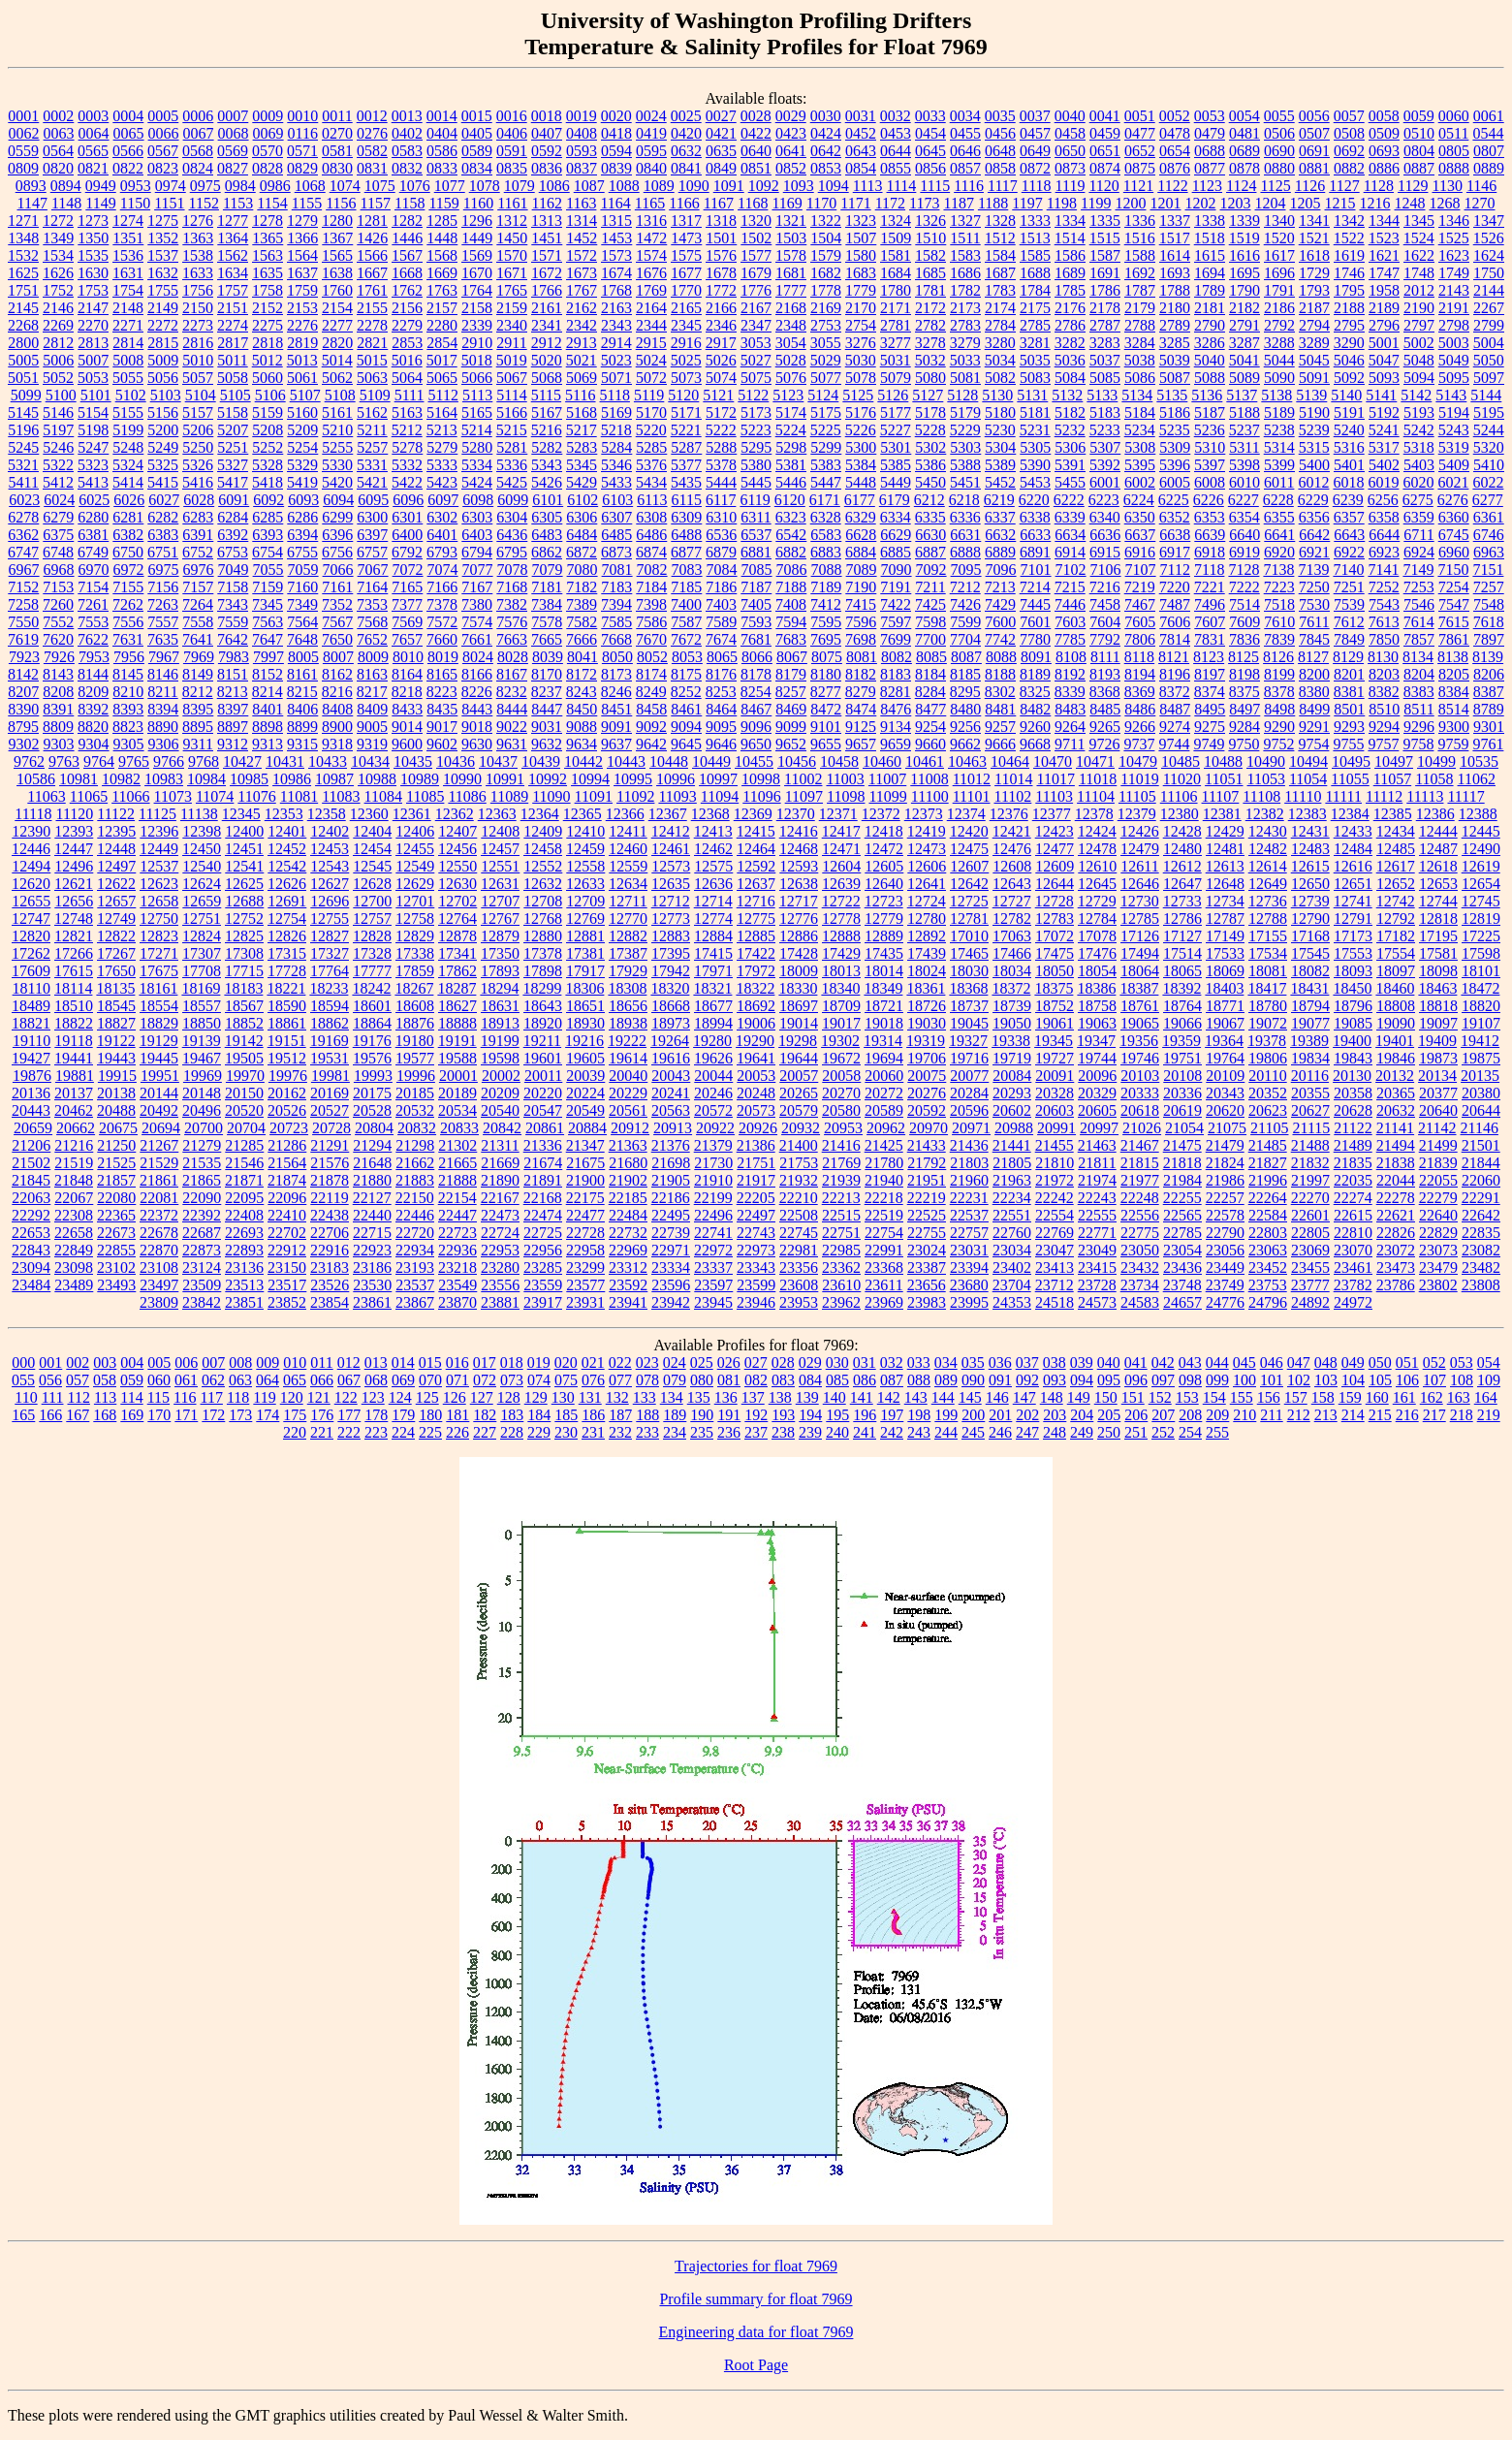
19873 (1438, 1058)
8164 (407, 674)
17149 (1225, 936)
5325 (162, 465)
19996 (415, 1075)
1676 (651, 273)
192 (756, 1415)
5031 (895, 360)
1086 (554, 185)
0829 (302, 168)
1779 (860, 290)
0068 (233, 133)
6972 (128, 569)
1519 (1244, 238)
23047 (1054, 1250)
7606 (1174, 622)
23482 (1481, 1267)
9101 (825, 726)
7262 (127, 604)
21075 (1227, 1128)
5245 (23, 447)
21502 (31, 1163)
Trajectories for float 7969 (756, 2266)
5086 (1139, 377)
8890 (162, 726)
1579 (825, 255)
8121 (1173, 657)
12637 (756, 883)
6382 (127, 534)
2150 (197, 308)
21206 (31, 1145)
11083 (341, 796)
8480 (965, 709)
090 (973, 1380)
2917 (721, 342)
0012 (372, 116)
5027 (756, 360)
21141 (1395, 1128)
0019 (581, 116)
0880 (1279, 168)
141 (861, 1397)
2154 (337, 308)
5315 (1314, 447)
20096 (1097, 1075)
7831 (1209, 639)
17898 (542, 971)
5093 (1384, 377)
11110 (1302, 796)
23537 (414, 1285)
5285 (651, 447)
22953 (500, 1250)
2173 (965, 308)
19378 (1266, 1040)
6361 (1488, 517)
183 (511, 1415)
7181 (546, 587)
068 (376, 1380)
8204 (1418, 674)
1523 (1384, 238)
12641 (926, 883)
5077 (825, 377)
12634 (628, 883)
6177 (859, 499)
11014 (1013, 779)
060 (159, 1380)
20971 (971, 1128)
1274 (127, 220)
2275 (267, 325)
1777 (790, 290)
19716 (969, 1058)
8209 (93, 691)
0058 (1384, 116)
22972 (713, 1250)
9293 (1349, 726)
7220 (1174, 587)
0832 (407, 168)
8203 (1384, 674)
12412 (670, 831)
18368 (968, 988)
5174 (790, 412)
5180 (1000, 412)
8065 (722, 657)
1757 (232, 290)
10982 (121, 779)
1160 (478, 203)
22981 (798, 1250)
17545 (1310, 953)
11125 (157, 814)
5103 (165, 395)
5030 (860, 360)
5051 (23, 377)
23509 (201, 1285)
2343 (616, 325)
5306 (1070, 447)
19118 (73, 1040)
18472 (1480, 988)
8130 (1383, 657)
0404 (441, 133)
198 (918, 1415)
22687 (201, 1232)
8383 (1418, 691)
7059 (303, 569)
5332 (407, 465)
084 (810, 1380)
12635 (670, 883)
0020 (616, 116)
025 (701, 1362)
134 (671, 1397)
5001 (1384, 342)
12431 (1310, 831)
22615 (1353, 1215)
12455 (414, 848)
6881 (756, 552)
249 (1081, 1432)
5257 (372, 447)
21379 (713, 1145)
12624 (201, 883)
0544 (1487, 133)
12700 (372, 901)
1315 (616, 220)
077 (620, 1380)
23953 (798, 1302)
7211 (930, 587)
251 (1136, 1432)
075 (566, 1380)
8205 (1453, 674)
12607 (969, 866)
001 (50, 1362)
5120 (683, 395)
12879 (500, 936)
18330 (797, 988)
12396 (159, 831)
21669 (500, 1163)
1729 (1314, 273)
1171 (855, 203)
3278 (930, 342)
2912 (546, 342)
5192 (1384, 412)
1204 (1270, 203)
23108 (159, 1267)
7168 (511, 587)
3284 (1139, 342)
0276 (372, 133)
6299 (337, 517)
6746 (1488, 534)
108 (1461, 1380)
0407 (546, 133)
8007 (338, 657)
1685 (930, 273)
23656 (926, 1285)
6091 (233, 499)
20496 (201, 1110)
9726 (1103, 744)
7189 (825, 587)
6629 (895, 534)
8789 (1488, 709)
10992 (547, 779)
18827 (116, 1023)
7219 (1139, 587)
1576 (721, 255)
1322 (825, 220)
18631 (500, 1006)
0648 (1000, 151)
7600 (1000, 622)
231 (593, 1432)
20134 (1437, 1075)
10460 (882, 761)
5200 (162, 430)
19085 (1353, 1023)
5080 (930, 377)
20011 (543, 1075)
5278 (407, 447)
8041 (582, 657)
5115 (546, 395)
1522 (1349, 238)
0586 (441, 151)
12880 (542, 936)
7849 (1349, 639)
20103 (1139, 1075)
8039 (547, 657)
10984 (206, 779)
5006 (58, 360)
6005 (1174, 482)
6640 (1244, 534)
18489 (31, 1006)
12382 (1264, 814)
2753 (825, 325)
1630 (93, 273)
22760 (1011, 1232)
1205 (1305, 203)
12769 (585, 918)
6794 (476, 552)
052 (1434, 1362)
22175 (585, 1197)
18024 (926, 971)
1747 (1384, 273)
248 (1054, 1432)
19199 (500, 1040)
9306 (163, 744)
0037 (1035, 116)
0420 (686, 133)
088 (918, 1380)
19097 (1438, 1023)
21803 (969, 1163)
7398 (651, 604)
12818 (1438, 918)
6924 (1418, 552)
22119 (329, 1197)
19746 (1139, 1058)
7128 (1243, 569)
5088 (1209, 377)
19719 (1011, 1058)
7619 (23, 639)
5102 (130, 395)
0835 (511, 168)
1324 (895, 220)
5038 (1139, 360)
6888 (965, 552)
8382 (1384, 691)
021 (593, 1362)
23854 (329, 1302)
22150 (414, 1197)
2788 (1139, 325)
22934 (414, 1250)
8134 (1417, 657)
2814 (127, 342)
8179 (790, 674)
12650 (1310, 883)
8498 (1279, 709)
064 (267, 1380)
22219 (926, 1197)
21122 (1352, 1128)
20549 (585, 1110)
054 (1488, 1362)
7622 (93, 639)
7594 (790, 622)
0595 (651, 151)
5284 (616, 447)
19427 (31, 1058)
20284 (969, 1093)
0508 (1349, 133)
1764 (476, 290)
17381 (585, 953)
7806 (1139, 639)
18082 (1310, 971)
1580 (860, 255)
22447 (457, 1215)
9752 (1278, 744)
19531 (329, 1058)
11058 (1434, 779)
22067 (73, 1197)
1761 (372, 290)
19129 (159, 1040)
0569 (232, 151)
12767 (500, 918)
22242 (1054, 1197)
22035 (1353, 1180)
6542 (790, 534)
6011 (1279, 482)
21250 (116, 1145)
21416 (841, 1145)
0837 (581, 168)
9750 (1243, 744)
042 (1163, 1362)
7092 (931, 569)
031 (864, 1362)
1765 (511, 290)
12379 (1137, 814)
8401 (267, 709)
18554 (159, 1006)
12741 (1353, 901)
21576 (329, 1163)
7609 (1244, 622)
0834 (476, 168)
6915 (1104, 552)
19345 (1053, 1040)
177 (349, 1415)
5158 (232, 412)
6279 (58, 517)
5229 (965, 430)
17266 (73, 953)
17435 (884, 953)
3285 (1174, 342)
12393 (73, 831)
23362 (841, 1267)
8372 (1174, 691)
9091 (616, 726)
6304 (511, 517)
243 (918, 1432)
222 (349, 1432)
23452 (1267, 1267)
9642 (651, 744)
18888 (457, 1023)
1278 (267, 220)
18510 (73, 1006)
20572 (713, 1110)
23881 (500, 1302)
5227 (895, 430)
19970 (245, 1075)
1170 (821, 203)
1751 (23, 290)
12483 (1310, 848)
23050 (1139, 1250)
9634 (581, 744)
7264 (197, 604)
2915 (651, 342)
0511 (1453, 133)
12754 (287, 918)
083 (783, 1380)
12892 (926, 936)
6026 (128, 499)
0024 (651, 116)
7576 (511, 622)
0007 (232, 116)
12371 (838, 814)
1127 (1344, 185)
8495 (1209, 709)
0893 (31, 185)
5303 (965, 447)
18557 (201, 1006)
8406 (302, 709)
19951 (160, 1075)
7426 (965, 604)
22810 (1353, 1232)
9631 (511, 744)
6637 (1139, 534)
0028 (756, 116)
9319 (372, 744)
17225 (1481, 936)
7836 (1244, 639)
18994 (713, 1023)
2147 (93, 308)
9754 (1313, 744)
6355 (1279, 517)
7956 (128, 657)
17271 (159, 953)
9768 (203, 761)
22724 (500, 1232)
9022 (511, 726)
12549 (414, 866)
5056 (162, 377)
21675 (585, 1163)
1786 (1104, 290)
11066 (130, 796)
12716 (756, 901)
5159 (267, 412)
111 (53, 1397)
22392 (201, 1215)
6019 (1383, 482)
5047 (1384, 360)
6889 (1000, 552)
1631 (127, 273)
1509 (895, 238)
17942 (670, 971)
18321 (712, 988)
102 (1298, 1380)
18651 (585, 1006)
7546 (1418, 604)
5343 (546, 465)
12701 (414, 901)
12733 (1182, 901)
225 (430, 1432)
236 (728, 1432)
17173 (1353, 936)
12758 (414, 918)
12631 (500, 883)
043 (1190, 1362)
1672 (546, 273)
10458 (839, 761)
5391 (1070, 465)
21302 (457, 1145)
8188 (1000, 674)
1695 (1244, 273)
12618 (1438, 866)
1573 (616, 255)
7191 (895, 587)
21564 (287, 1163)
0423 (790, 133)
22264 (1267, 1197)
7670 (651, 639)
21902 (628, 1180)
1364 (232, 238)
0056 (1314, 116)
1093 (798, 185)
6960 (1453, 552)
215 (1380, 1415)
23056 (1225, 1250)
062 (213, 1380)
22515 (841, 1215)
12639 (841, 883)
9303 (59, 744)
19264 (669, 1040)
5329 (302, 465)
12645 (1097, 883)
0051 (1139, 116)
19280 (712, 1040)
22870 (159, 1250)
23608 (798, 1285)
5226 (860, 430)
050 (1380, 1362)
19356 (1138, 1040)
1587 (1104, 255)
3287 (1244, 342)
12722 (841, 901)
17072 (1054, 936)
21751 (756, 1163)
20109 (1225, 1075)
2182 (1244, 308)
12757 (372, 918)
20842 (502, 1128)
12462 (713, 848)
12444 (1438, 831)
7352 (337, 604)
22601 (1310, 1215)
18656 (628, 1006)
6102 (582, 499)
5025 (686, 360)
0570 (267, 151)
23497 (159, 1285)
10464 (1010, 761)
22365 (116, 1215)
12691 (287, 901)
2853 (407, 342)
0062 (24, 133)
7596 (860, 622)
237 (756, 1432)
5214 (476, 430)
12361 (412, 814)
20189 (457, 1093)
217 (1434, 1415)
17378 (542, 953)
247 (1027, 1432)
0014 (441, 116)
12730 (1139, 901)
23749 (1225, 1285)
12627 (329, 883)
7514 (1244, 604)
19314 (883, 1040)
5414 (127, 482)
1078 (484, 185)
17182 (1395, 936)
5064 (407, 377)
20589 (884, 1110)
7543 (1384, 604)
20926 (758, 1128)
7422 (895, 604)
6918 (1209, 552)
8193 (1104, 674)
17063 (1011, 936)
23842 (201, 1302)
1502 (756, 238)
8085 (931, 657)
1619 (1349, 255)
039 (1081, 1362)
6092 (268, 499)
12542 (287, 866)
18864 (372, 1023)
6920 (1279, 552)
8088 (1001, 657)
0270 (337, 133)
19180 (414, 1040)
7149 (1417, 569)
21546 (244, 1163)
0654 (1174, 151)
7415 (860, 604)
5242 (1418, 430)
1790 (1244, 290)
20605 (1097, 1110)
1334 (1070, 220)
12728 (1054, 901)
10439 (540, 761)
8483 (1070, 709)
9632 (546, 744)
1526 (1488, 238)
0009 (267, 116)
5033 (965, 360)
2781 (895, 325)
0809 (23, 168)
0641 (790, 151)
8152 (267, 674)
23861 (372, 1302)
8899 (302, 726)
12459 (585, 848)
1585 (1035, 255)
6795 (511, 552)
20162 (287, 1093)
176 (321, 1415)
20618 (1139, 1110)
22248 (1139, 1197)
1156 (341, 203)
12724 (926, 901)
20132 (1394, 1075)
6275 (1417, 499)
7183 (616, 587)
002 (77, 1362)
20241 (670, 1093)
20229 (628, 1093)
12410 (585, 831)
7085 (756, 569)
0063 (59, 133)
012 (349, 1362)
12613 (1225, 866)
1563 (267, 255)
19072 (1267, 1023)
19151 (287, 1040)
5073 (686, 377)
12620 (31, 883)
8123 (1208, 657)
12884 (713, 936)
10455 (754, 761)
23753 (1267, 1285)
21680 (628, 1163)
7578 (546, 622)
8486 (1139, 709)
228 (511, 1432)
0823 (162, 168)
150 (1106, 1397)
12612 (1182, 866)
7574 (476, 622)
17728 (287, 971)
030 (837, 1362)
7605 (1139, 622)
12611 (1139, 866)
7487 (1174, 604)
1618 (1314, 255)
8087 (966, 657)
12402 (329, 831)
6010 (1244, 482)
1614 (1174, 255)
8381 (1349, 691)
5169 (616, 412)
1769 (651, 290)
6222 (1069, 499)
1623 (1453, 255)
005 (159, 1362)
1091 (728, 185)
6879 (721, 552)
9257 (1000, 726)
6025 (94, 499)
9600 (407, 744)
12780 (926, 918)
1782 (965, 290)
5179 (965, 412)
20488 (116, 1110)
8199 (1279, 674)
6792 (407, 552)
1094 (833, 185)
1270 (1480, 203)
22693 (244, 1232)
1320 (756, 220)
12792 (1395, 918)
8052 (652, 657)
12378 (1094, 814)
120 (291, 1397)
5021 (581, 360)
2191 (1453, 308)
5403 (1418, 465)
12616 (1353, 866)
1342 (1349, 220)
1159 (443, 203)
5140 (1346, 395)
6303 (476, 517)
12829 (414, 936)
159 (1350, 1397)
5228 (930, 430)
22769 (1054, 1232)
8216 (337, 691)
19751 (1182, 1058)
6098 (477, 499)
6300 (372, 517)
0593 (581, 151)
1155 (307, 203)
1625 (23, 273)
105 (1380, 1380)
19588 (457, 1058)
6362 (23, 534)
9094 (686, 726)
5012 (267, 360)
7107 (1140, 569)
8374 (1209, 691)
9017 (441, 726)
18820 (1481, 1006)
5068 (546, 377)
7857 (1418, 639)
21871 (244, 1180)
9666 (1000, 744)
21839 (1438, 1163)
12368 (710, 814)
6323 (790, 517)
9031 (546, 726)
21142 (1437, 1128)
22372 (159, 1215)
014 (403, 1362)
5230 (1000, 430)
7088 (826, 569)
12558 (585, 866)
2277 (337, 325)
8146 (162, 674)
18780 (1267, 1006)
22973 (756, 1250)
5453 (1035, 482)
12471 (841, 848)
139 (807, 1397)
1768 (616, 290)
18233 (328, 988)
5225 (825, 430)
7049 (233, 569)
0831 (372, 168)
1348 (23, 238)
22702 (287, 1232)
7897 (1488, 639)
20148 (201, 1093)
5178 (930, 412)
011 (321, 1362)
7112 (1175, 569)
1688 (1035, 273)
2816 (197, 342)
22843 (31, 1250)
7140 (1348, 569)
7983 (233, 657)
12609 (1054, 866)
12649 (1267, 883)
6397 (372, 534)
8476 (895, 709)
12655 (31, 901)
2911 (511, 342)
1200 (1131, 203)
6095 (373, 499)
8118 (1139, 657)
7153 (58, 587)
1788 (1174, 290)
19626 (713, 1058)
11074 (215, 796)
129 (536, 1397)
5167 (546, 412)
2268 (23, 325)
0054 (1244, 116)
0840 (651, 168)
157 (1295, 1397)
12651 (1353, 883)
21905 (670, 1180)
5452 (1000, 482)
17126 (1139, 936)
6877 (686, 552)
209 (1217, 1415)
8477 (930, 709)
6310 (721, 517)
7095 (966, 569)
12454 (372, 848)
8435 (441, 709)
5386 (930, 465)
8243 (581, 691)
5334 (476, 465)
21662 (414, 1163)
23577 (585, 1285)
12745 (1481, 901)
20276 (926, 1093)
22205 (756, 1197)
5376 (651, 465)
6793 (441, 552)
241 (864, 1432)
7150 (1452, 569)
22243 (1097, 1197)
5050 (1488, 360)
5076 (790, 377)
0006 (197, 116)
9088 (581, 726)
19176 (372, 1040)
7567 (337, 622)
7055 (268, 569)
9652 (790, 744)
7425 (930, 604)
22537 (969, 1215)
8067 (791, 657)
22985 (841, 1250)
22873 (201, 1250)
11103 (1054, 796)
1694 (1209, 273)
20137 (73, 1093)
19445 (159, 1058)
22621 (1395, 1215)
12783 (1054, 918)
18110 (31, 988)
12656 (73, 901)
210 (1244, 1415)
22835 (1481, 1232)
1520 (1279, 238)
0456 (1000, 133)
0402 (407, 133)
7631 (127, 639)
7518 (1279, 604)
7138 (1278, 569)
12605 (884, 866)
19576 (372, 1058)
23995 (969, 1302)
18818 (1438, 1006)
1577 (756, 255)
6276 (1452, 499)
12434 (1395, 831)
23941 (628, 1302)
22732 (628, 1232)
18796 (1353, 1006)
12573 (670, 866)
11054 (1308, 779)
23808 (1481, 1285)
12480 (1182, 848)
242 (891, 1432)
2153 (302, 308)
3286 (1209, 342)
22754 (884, 1232)
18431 (1309, 988)
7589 (721, 622)
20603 (1054, 1110)
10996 (675, 779)
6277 (1487, 499)
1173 (924, 203)
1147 (32, 203)
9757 (1383, 744)
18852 (244, 1023)
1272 (58, 220)
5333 (441, 465)
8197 (1209, 674)
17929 (628, 971)
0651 (1104, 151)
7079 (547, 569)
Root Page (756, 2365)
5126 (892, 395)
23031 (969, 1250)
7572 (441, 622)
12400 (244, 831)
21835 (1353, 1163)
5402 (1384, 465)
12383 (1307, 814)
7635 (162, 639)
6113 (652, 499)
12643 (1011, 883)
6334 (895, 517)
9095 (721, 726)
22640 (1438, 1215)
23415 (1097, 1267)
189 (674, 1415)
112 (78, 1397)
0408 (581, 133)
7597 (895, 622)
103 (1326, 1380)
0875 (1139, 168)
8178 (756, 674)
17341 (457, 953)
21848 (73, 1180)
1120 (1103, 185)
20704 (246, 1128)
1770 (686, 290)
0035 (1000, 116)
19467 (201, 1058)
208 (1190, 1415)
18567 (244, 1006)
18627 (457, 1006)
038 (1054, 1362)
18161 (158, 988)
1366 (302, 238)
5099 (26, 395)
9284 (1244, 726)
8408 (337, 709)
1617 (1279, 255)
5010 (197, 360)
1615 (1209, 255)
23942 (670, 1302)
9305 (128, 744)
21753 (798, 1163)
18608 (414, 1006)
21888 (457, 1180)
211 (1271, 1415)
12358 (326, 814)
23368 (884, 1267)
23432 (1139, 1267)
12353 (284, 814)
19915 (117, 1075)
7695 (825, 639)
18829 (159, 1023)
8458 (651, 709)
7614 (1418, 622)
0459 (1104, 133)
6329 (860, 517)
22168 (542, 1197)
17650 (116, 971)
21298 (414, 1145)
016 (457, 1362)
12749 (116, 918)
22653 (31, 1232)
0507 (1314, 133)
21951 (926, 1180)
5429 (581, 482)
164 (1485, 1397)
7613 (1384, 622)
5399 (1279, 465)
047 (1298, 1362)
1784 (1035, 290)
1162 (547, 203)
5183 (1104, 412)
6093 (303, 499)
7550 (23, 622)
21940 (884, 1180)
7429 (1000, 604)
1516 (1139, 238)
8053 (687, 657)
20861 (544, 1128)
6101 (547, 499)
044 (1217, 1362)
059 (131, 1380)
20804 (374, 1128)
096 (1136, 1380)
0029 (790, 116)
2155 (372, 308)
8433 (407, 709)
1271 (23, 220)
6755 (302, 552)
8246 (616, 691)
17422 (756, 953)
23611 (883, 1285)
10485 (1180, 761)
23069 (1310, 1250)
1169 (787, 203)
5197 (58, 430)
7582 (581, 622)
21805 (1011, 1163)
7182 (581, 587)
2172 (930, 308)
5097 (1488, 377)
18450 (1352, 988)
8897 (232, 726)
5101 (95, 395)
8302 (1000, 691)
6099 (512, 499)
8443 (476, 709)
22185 (628, 1197)
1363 (197, 238)
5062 (337, 377)
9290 (1279, 726)
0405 (476, 133)
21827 (1267, 1163)
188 (647, 1415)
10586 (35, 779)
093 (1054, 1380)
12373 (923, 814)
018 (511, 1362)
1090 (693, 185)
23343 (756, 1267)
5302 (930, 447)
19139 (201, 1040)
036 (1000, 1362)
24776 (1225, 1302)
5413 (93, 482)
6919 (1244, 552)
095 (1108, 1380)
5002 (1418, 342)
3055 (825, 342)
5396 (1174, 465)
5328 (267, 465)
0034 (965, 116)
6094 (338, 499)
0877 (1209, 168)
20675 (118, 1128)
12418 (884, 831)
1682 (825, 273)
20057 (798, 1075)
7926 (59, 657)
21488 (1310, 1145)
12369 (753, 814)
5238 (1279, 430)
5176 (860, 412)
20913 (672, 1128)
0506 (1279, 133)
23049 (1097, 1250)
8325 (1035, 691)
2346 (721, 325)
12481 (1225, 848)
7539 (1349, 604)
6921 (1314, 552)
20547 (542, 1110)
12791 (1353, 918)
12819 (1481, 918)
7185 (686, 587)
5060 (267, 377)
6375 (58, 534)
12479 (1139, 848)
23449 (1225, 1267)
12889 (884, 936)
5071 (616, 377)
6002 (1139, 482)
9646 (721, 744)
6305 (546, 517)
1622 (1418, 255)
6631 (965, 534)
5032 (930, 360)
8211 (162, 691)
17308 (244, 953)
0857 (965, 168)
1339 (1244, 220)
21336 (542, 1145)
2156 (407, 308)
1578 (790, 255)
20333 (1139, 1093)
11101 (972, 796)
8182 (860, 674)
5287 (686, 447)
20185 (414, 1093)
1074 (345, 185)
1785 (1070, 290)
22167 (500, 1197)
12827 (329, 936)
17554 (1395, 953)
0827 (232, 168)
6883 (825, 552)
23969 (884, 1302)
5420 (337, 482)
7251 (1349, 587)
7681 (756, 639)
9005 (372, 726)
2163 (616, 308)
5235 (1174, 430)
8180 (825, 674)
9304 (94, 744)
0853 (825, 168)
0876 (1174, 168)
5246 (58, 447)
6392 (232, 534)
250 (1108, 1432)
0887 (1418, 168)
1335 (1104, 220)
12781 (969, 918)
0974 (170, 185)
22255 (1182, 1197)
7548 (1488, 604)
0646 (965, 151)
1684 (895, 273)
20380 (1481, 1093)
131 (590, 1397)
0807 (1488, 151)
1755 (162, 290)
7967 (163, 657)
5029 (825, 360)
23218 (457, 1267)
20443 (31, 1110)
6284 (232, 517)
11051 (1224, 779)
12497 (116, 866)
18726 (926, 1006)
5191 (1349, 412)
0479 (1209, 133)
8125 (1243, 657)
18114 (73, 988)
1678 (721, 273)
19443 (116, 1058)
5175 (825, 412)
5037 (1104, 360)
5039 (1174, 360)
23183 (329, 1267)
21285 (244, 1145)
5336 (511, 465)
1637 (302, 273)
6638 (1174, 534)
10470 (1052, 761)
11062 (1477, 779)
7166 (441, 587)
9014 (407, 726)
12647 (1182, 883)
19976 (287, 1075)
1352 (162, 238)
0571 (302, 151)
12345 (241, 814)
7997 (268, 657)
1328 (1000, 220)
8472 (825, 709)
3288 (1279, 342)
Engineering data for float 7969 (756, 2332)
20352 (1267, 1093)
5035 (1035, 360)
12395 (116, 831)
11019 (1139, 779)
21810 (1054, 1163)
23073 (1438, 1250)
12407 (457, 831)
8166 (476, 674)
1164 (615, 203)
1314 (581, 220)
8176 (721, 674)
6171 (824, 499)
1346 (1453, 220)
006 (186, 1362)
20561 (628, 1110)
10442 (583, 761)
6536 (721, 534)
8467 (756, 709)
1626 (58, 273)
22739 (670, 1232)
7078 (512, 569)
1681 (790, 273)
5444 (721, 482)
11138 (199, 814)
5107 (305, 395)
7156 (162, 587)
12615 (1310, 866)
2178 (1104, 308)
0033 (930, 116)
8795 (23, 726)
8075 (826, 657)
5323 (93, 465)
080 (701, 1380)
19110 (31, 1040)
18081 (1267, 971)
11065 (89, 796)
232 (620, 1432)
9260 (1035, 726)
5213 (441, 430)
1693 (1174, 273)
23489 (73, 1285)
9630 (476, 744)
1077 (449, 185)
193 (783, 1415)
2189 (1384, 308)
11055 (1350, 779)
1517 (1174, 238)
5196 (23, 430)
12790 (1310, 918)
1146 (1481, 185)
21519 (73, 1163)
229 (539, 1432)
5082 (1000, 377)
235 (701, 1432)
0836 (546, 168)
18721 (884, 1006)
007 (213, 1362)
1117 (1003, 185)
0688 (1209, 151)
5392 (1104, 465)
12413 (713, 831)
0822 (127, 168)
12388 (1478, 814)
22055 (1438, 1180)
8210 (127, 691)
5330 (337, 465)
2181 (1209, 308)
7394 (616, 604)
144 (943, 1397)
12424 (1097, 831)
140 (834, 1397)
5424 (476, 482)
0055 (1279, 116)
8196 (1174, 674)
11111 (1343, 796)
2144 (1488, 290)
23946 (756, 1302)
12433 (1353, 831)
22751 (841, 1232)
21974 (1097, 1180)
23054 (1182, 1250)
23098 (73, 1267)
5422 (407, 482)
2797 (1418, 325)
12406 (414, 831)
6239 (1348, 499)
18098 (1438, 971)
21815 (1139, 1163)
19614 (628, 1058)
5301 (895, 447)
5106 (270, 395)
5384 (860, 465)
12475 (969, 848)
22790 (1225, 1232)
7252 (1384, 587)
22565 (1182, 1215)
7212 (965, 587)
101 (1271, 1380)
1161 (512, 203)
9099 (790, 726)
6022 (1487, 482)
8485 (1104, 709)
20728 (331, 1128)
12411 (627, 831)
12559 (628, 866)
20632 (1395, 1110)
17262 (31, 953)
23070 (1353, 1250)
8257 (790, 691)
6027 (163, 499)
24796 (1267, 1302)
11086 (467, 796)
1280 (337, 220)
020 (566, 1362)
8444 (511, 709)
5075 (756, 377)
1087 (589, 185)
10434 (370, 761)
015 (430, 1362)
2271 (127, 325)
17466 (1011, 953)
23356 (798, 1267)
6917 (1174, 552)
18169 (200, 988)
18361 (925, 988)
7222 (1244, 587)
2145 (23, 308)
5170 (651, 412)
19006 (756, 1023)
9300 (1453, 726)
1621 (1384, 255)
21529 (159, 1163)
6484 (581, 534)
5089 (1244, 377)
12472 (884, 848)
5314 (1279, 447)
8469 (790, 709)
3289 (1314, 342)
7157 (197, 587)
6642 (1314, 534)
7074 (442, 569)
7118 (1209, 569)
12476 (1011, 848)
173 (240, 1415)
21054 (1184, 1128)
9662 (965, 744)
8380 (1314, 691)
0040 (1070, 116)
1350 (93, 238)
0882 (1349, 168)
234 (674, 1432)
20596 (969, 1110)
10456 (796, 761)
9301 (1488, 726)
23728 (1097, 1285)
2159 (511, 308)
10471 (1095, 761)
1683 (860, 273)
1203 (1235, 203)
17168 (1310, 936)
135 (698, 1397)
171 (186, 1415)
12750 (159, 918)
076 (593, 1380)
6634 (1070, 534)
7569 (407, 622)
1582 (930, 255)
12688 (244, 901)
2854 (441, 342)
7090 (896, 569)
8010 (408, 657)
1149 (100, 203)
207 (1163, 1415)
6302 (441, 517)
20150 (244, 1093)
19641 (756, 1058)
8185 (965, 674)
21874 (287, 1180)
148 (1051, 1397)
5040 (1209, 360)
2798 (1453, 325)
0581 (337, 151)
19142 (244, 1040)
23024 (926, 1250)
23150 (287, 1267)
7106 (1105, 569)
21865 (201, 1180)
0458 (1070, 133)
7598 (930, 622)
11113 (1424, 796)
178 (376, 1415)
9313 (267, 744)
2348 (790, 325)
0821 (93, 168)
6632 (1000, 534)
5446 (790, 482)
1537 (162, 255)
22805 (1310, 1232)
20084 (1011, 1075)
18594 (329, 1006)
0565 (93, 151)
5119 (649, 395)
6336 (965, 517)
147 (1024, 1397)
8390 (23, 709)
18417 (1266, 988)
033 (918, 1362)
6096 (408, 499)
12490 (1481, 848)
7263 (162, 604)
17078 (1097, 936)
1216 (1375, 203)
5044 (1279, 360)
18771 (1225, 1006)
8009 (373, 657)
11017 (1055, 779)
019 (539, 1362)
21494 (1395, 1145)
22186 (670, 1197)
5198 (93, 430)
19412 (1480, 1040)
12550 (457, 866)
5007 (93, 360)
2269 (58, 325)
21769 (841, 1163)
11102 (1012, 796)
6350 (1139, 517)
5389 (1000, 465)
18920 (542, 1023)
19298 (797, 1040)
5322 (58, 465)
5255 (337, 447)
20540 (500, 1110)
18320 (669, 988)
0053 (1209, 116)
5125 (857, 395)
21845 (31, 1180)
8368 (1104, 691)
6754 (267, 552)
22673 (116, 1232)
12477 (1054, 848)
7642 (232, 639)
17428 (798, 953)
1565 (337, 255)
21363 (628, 1145)
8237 (546, 691)
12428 (1182, 831)
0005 (162, 116)
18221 (286, 988)
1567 (407, 255)
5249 (162, 447)
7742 (1000, 639)
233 (647, 1432)
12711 (627, 901)
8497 (1244, 709)
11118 (33, 814)
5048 (1418, 360)
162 (1431, 1397)
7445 (1035, 604)
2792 (1279, 325)
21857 (116, 1180)
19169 (329, 1040)
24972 (1353, 1302)
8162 (337, 674)
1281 (372, 220)
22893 (244, 1250)
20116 (1310, 1075)
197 (891, 1415)
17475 (1054, 953)
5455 (1070, 482)
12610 (1097, 866)
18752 (1054, 1006)
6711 (1418, 534)
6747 (23, 552)
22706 (329, 1232)
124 (400, 1397)
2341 (546, 325)
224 (403, 1432)
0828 (267, 168)
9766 (168, 761)
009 (267, 1362)
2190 (1418, 308)
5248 (127, 447)
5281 (511, 447)
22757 (969, 1232)
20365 (1395, 1093)
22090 (201, 1197)
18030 (969, 971)
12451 (244, 848)
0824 (197, 168)
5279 (441, 447)
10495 (1351, 761)
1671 (511, 273)
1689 (1070, 273)
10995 (633, 779)
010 (294, 1362)
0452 (860, 133)
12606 (926, 866)
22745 (798, 1232)
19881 (74, 1075)
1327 (965, 220)
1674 (616, 273)
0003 (93, 116)
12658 (159, 901)
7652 (372, 639)
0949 (100, 185)
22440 (372, 1215)
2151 (232, 308)
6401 (441, 534)
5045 (1314, 360)
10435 (413, 761)
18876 (414, 1023)
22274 (1353, 1197)
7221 (1209, 587)
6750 (127, 552)
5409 (1453, 465)
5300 (860, 447)
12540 (201, 866)
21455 (1054, 1145)
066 (321, 1380)
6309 (686, 517)
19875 (1481, 1058)
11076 (256, 796)
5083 (1035, 377)
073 (511, 1380)
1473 (686, 238)
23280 (500, 1267)
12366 (625, 814)
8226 (476, 691)
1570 (511, 255)
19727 (1054, 1058)
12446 (31, 848)
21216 (73, 1145)
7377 (407, 604)
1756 (197, 290)
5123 (787, 395)
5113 (477, 395)
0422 (756, 133)
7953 (94, 657)
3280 (1000, 342)
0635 (721, 151)
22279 (1438, 1197)
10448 (668, 761)
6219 (999, 499)
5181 (1035, 412)
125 (427, 1397)
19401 (1394, 1040)
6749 (93, 552)
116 (184, 1397)
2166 (721, 308)
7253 (1418, 587)
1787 (1139, 290)
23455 (1310, 1267)
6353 (1209, 517)
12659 (201, 901)
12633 (585, 883)
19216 (584, 1040)
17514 (1182, 953)
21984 (1182, 1180)
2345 (686, 325)
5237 (1244, 430)
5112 (442, 395)
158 (1323, 1397)
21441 (1011, 1145)
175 (294, 1415)
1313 (546, 220)
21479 (1225, 1145)
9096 (756, 726)
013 (376, 1362)
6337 (1000, 517)
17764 (329, 971)
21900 (585, 1180)
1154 (272, 203)
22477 (585, 1215)
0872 (1035, 168)
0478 (1174, 133)
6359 (1418, 517)
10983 (163, 779)
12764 (457, 918)
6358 (1384, 517)
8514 (1453, 709)
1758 (267, 290)
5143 (1450, 395)
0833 (441, 168)
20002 (501, 1075)
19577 (414, 1058)
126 (454, 1397)
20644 (1481, 1110)
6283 (197, 517)
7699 (895, 639)
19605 (585, 1058)
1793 (1314, 290)
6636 (1104, 534)
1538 (197, 255)
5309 (1174, 447)
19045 (969, 1023)
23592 (628, 1285)
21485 (1267, 1145)
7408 (790, 604)
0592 (546, 151)
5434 (651, 482)
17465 (969, 953)
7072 (408, 569)
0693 (1384, 151)
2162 (581, 308)
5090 (1279, 377)
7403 (721, 604)
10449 (711, 761)
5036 (1070, 360)
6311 (755, 517)
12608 (1011, 866)
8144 (93, 674)
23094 (31, 1267)
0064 (94, 133)
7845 (1314, 639)
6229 (1313, 499)
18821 (31, 1023)
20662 (75, 1128)
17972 (756, 971)
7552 (58, 622)
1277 (232, 220)
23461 (1353, 1267)
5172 (721, 412)
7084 (722, 569)
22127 (372, 1197)
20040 (628, 1075)
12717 (798, 901)
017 (484, 1362)
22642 (1481, 1215)
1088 (624, 185)
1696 (1279, 273)
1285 (441, 220)
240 (837, 1432)
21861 (159, 1180)
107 (1434, 1380)
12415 (756, 831)
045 (1244, 1362)
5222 (721, 430)
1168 (753, 203)
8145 (127, 674)
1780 (895, 290)
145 (970, 1397)
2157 (441, 308)
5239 (1314, 430)
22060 (1481, 1180)
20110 (1267, 1075)
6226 (1208, 499)
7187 (756, 587)
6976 (198, 569)
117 (212, 1397)
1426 (372, 238)
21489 (1353, 1145)
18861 (287, 1023)
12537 (159, 866)
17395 (670, 953)
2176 (1070, 308)
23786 (1395, 1285)
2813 (93, 342)
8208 (58, 691)
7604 (1104, 622)
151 (1133, 1397)
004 (131, 1362)
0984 (240, 185)
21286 (287, 1145)
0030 (825, 116)
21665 (457, 1163)
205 (1108, 1415)
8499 (1314, 709)
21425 (884, 1145)
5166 (511, 412)
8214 (267, 691)
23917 (542, 1302)
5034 (1000, 360)
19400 (1352, 1040)
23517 (287, 1285)
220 (294, 1432)
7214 (1035, 587)
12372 (881, 814)
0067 (198, 133)
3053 (756, 342)
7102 (1071, 569)
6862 (546, 552)
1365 (267, 238)
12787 (1225, 918)
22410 (287, 1215)
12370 (795, 814)
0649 (1035, 151)
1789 (1209, 290)
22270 (1310, 1197)
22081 (159, 1197)
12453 (329, 848)
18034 (1011, 971)
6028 (198, 499)
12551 (500, 866)
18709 (841, 1006)
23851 (244, 1302)
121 (319, 1397)
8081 (861, 657)
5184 (1139, 412)
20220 (542, 1093)
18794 (1310, 1006)
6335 (930, 517)
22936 (457, 1250)
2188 (1349, 308)
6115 (687, 499)
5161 (337, 412)
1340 (1279, 220)
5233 (1104, 430)
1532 (23, 255)
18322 (755, 988)
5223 (756, 430)
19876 (32, 1075)
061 (186, 1380)
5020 (546, 360)
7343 (232, 604)
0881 (1314, 168)
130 (563, 1397)
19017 (841, 1023)
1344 (1384, 220)
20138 (116, 1093)
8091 (1036, 657)
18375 (1053, 988)
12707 (500, 901)
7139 (1313, 569)
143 (916, 1397)
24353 (1011, 1302)
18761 (1139, 1006)
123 (373, 1397)
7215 (1070, 587)
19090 (1395, 1023)
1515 (1104, 238)
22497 (756, 1215)
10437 (498, 761)
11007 (887, 779)
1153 (238, 203)
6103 (617, 499)
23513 (244, 1285)
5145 (23, 412)
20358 (1353, 1093)
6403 (476, 534)
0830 (337, 168)
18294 (499, 988)
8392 (93, 709)
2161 (546, 308)
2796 (1384, 325)
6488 (686, 534)
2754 (860, 325)
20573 (756, 1110)
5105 (235, 395)
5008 (127, 360)
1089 (659, 185)
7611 (1314, 622)
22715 (372, 1232)
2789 (1174, 325)
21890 (500, 1180)
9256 (965, 726)
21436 (969, 1145)
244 (946, 1432)
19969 (202, 1075)
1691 (1104, 273)
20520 (244, 1110)
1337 (1174, 220)
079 (674, 1380)
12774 (713, 918)
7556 (127, 622)
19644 (798, 1058)
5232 (1070, 430)
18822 (73, 1023)
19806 (1267, 1058)
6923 (1384, 552)
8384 (1453, 691)
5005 (23, 360)
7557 (162, 622)
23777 (1310, 1285)
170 (159, 1415)
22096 (287, 1197)
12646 (1139, 883)
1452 (581, 238)
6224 (1138, 499)
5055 (127, 377)
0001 (23, 116)
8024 (477, 657)
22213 (841, 1197)
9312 (232, 744)
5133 (1102, 395)
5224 (790, 430)
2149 (162, 308)
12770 (628, 918)
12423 (1054, 831)
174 (267, 1415)
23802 (1438, 1285)
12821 (73, 936)
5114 (511, 395)
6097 (442, 499)
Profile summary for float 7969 (755, 2299)
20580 (841, 1110)
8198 (1244, 674)
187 (620, 1415)
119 (264, 1397)
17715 (244, 971)
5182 (1070, 412)
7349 (302, 604)
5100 (61, 395)
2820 (337, 342)
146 (997, 1397)
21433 (926, 1145)
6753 (232, 552)
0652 (1139, 151)
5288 (721, 447)
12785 (1139, 918)
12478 (1097, 848)
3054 (790, 342)
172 (213, 1415)
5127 (927, 395)
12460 (628, 848)
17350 (500, 953)
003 (104, 1362)
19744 (1097, 1058)
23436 (1182, 1267)
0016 (511, 116)
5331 (372, 465)
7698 (860, 639)
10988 (377, 779)
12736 (1267, 901)
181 (457, 1415)
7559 (232, 622)
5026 (721, 360)
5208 (267, 430)
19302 (840, 1040)
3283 (1104, 342)
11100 (930, 796)
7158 (232, 587)
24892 (1310, 1302)
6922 (1349, 552)
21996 (1267, 1180)
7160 (302, 587)
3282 (1070, 342)
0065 (128, 133)
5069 (581, 377)
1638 (337, 273)
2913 (581, 342)
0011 (337, 116)
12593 (798, 866)
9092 (651, 726)
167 (77, 1415)
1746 (1349, 273)
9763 (63, 761)
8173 (616, 674)
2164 (651, 308)
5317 (1384, 447)
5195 (1488, 412)
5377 (686, 465)
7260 (58, 604)
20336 (1182, 1093)
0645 (930, 151)
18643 (542, 1006)
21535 (201, 1163)
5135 (1171, 395)
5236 (1209, 430)
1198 (1062, 203)
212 (1298, 1415)
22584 (1267, 1215)
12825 (244, 936)
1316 (651, 220)
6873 (616, 552)
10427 (242, 761)
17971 (713, 971)
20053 (756, 1075)
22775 (1139, 1232)
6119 (755, 499)
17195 (1438, 936)
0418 (616, 133)
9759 (1452, 744)
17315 (287, 953)
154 (1214, 1397)
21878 (329, 1180)
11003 (845, 779)
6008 (1209, 482)
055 (23, 1380)
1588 (1139, 255)
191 (728, 1415)
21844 (1481, 1163)
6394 (302, 534)
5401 (1349, 465)
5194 (1453, 412)
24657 (1182, 1302)
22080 (116, 1197)
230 (566, 1432)
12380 (1179, 814)
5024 (651, 360)
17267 (116, 953)
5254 (302, 447)
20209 (500, 1093)
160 (1377, 1397)
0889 (1488, 168)
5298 (790, 447)
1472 (651, 238)
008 (240, 1362)
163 (1458, 1397)
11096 (761, 796)
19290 (755, 1040)
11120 (74, 814)
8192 (1070, 674)
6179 (894, 499)
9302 (24, 744)
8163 (372, 674)
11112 (1384, 796)
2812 (58, 342)
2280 (441, 325)
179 (403, 1415)
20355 (1310, 1093)
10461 (924, 761)
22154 (457, 1197)
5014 (337, 360)
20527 (329, 1110)
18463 (1437, 988)
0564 (58, 151)
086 (864, 1380)
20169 (329, 1093)
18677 (713, 1006)
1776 (756, 290)
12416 (798, 831)
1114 (902, 185)
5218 (616, 430)
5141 (1381, 395)
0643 (860, 151)
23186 (372, 1267)
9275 (1209, 726)
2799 (1488, 325)
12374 (966, 814)
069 (403, 1380)
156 (1268, 1397)
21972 (1054, 1180)
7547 (1453, 604)
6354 (1244, 517)
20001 (458, 1075)
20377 (1438, 1093)
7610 (1279, 622)
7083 (687, 569)
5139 (1311, 395)
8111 (1105, 657)
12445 (1481, 831)
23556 (500, 1285)
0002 (58, 116)
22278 (1395, 1197)
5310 (1209, 447)
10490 (1265, 761)
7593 (756, 622)
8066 (756, 657)
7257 (1488, 587)
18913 (500, 1023)
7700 (930, 639)
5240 (1349, 430)
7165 (407, 587)
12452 (287, 848)
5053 (93, 377)
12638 (798, 883)
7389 (581, 604)
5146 (58, 412)
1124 (1241, 185)
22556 (1139, 1215)
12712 (670, 901)
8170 (546, 674)
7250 (1314, 587)
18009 (798, 971)
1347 (1488, 220)
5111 (409, 395)
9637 (616, 744)
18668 (670, 1006)
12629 (414, 883)
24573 (1097, 1302)
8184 (930, 674)
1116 (969, 185)
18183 (243, 988)
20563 (670, 1110)
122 (346, 1397)
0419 (651, 133)
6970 (94, 569)
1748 (1418, 273)
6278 (23, 517)
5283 (581, 447)
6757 (372, 552)
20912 (630, 1128)
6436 (511, 534)
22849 (73, 1250)
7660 (441, 639)
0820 (58, 168)
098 (1190, 1380)
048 (1326, 1362)
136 (726, 1397)
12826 (287, 936)
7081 (617, 569)
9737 (1138, 744)
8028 (512, 657)
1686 (965, 273)
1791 (1279, 290)
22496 (713, 1215)
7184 (651, 587)
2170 (860, 308)
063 (240, 1380)
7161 (337, 587)
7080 (582, 569)
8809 (58, 726)
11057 (1392, 779)
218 (1461, 1415)
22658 (73, 1232)
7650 (337, 639)
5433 (616, 482)
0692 (1349, 151)
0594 (616, 151)
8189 (1035, 674)
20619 (1182, 1110)
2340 (511, 325)
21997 (1310, 1180)
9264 (1070, 726)
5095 (1453, 377)
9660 (930, 744)
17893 (500, 971)
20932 (800, 1128)
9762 (29, 761)
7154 (93, 587)
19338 (1011, 1040)
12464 (756, 848)
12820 (31, 936)
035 (973, 1362)
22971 (670, 1250)
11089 (509, 796)
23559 (542, 1285)
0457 (1035, 133)
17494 (1139, 953)
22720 (414, 1232)
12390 (31, 831)
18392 (1181, 988)
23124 (201, 1267)
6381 (93, 534)
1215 (1340, 203)
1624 (1488, 255)
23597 (713, 1285)
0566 (127, 151)
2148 (127, 308)
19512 (287, 1058)
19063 (1097, 1023)
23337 (713, 1267)
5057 (197, 377)
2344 (651, 325)
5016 (407, 360)
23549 (457, 1285)
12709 (585, 901)
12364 (539, 814)
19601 (542, 1058)
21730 (713, 1163)
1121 (1138, 185)
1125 (1275, 185)
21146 (1479, 1128)
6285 (267, 517)
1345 (1418, 220)
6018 (1348, 482)
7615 (1453, 622)
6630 (930, 534)
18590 (287, 1006)
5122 (753, 395)
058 (104, 1380)
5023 (616, 360)
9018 (476, 726)
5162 (372, 412)
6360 (1453, 517)
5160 (302, 412)
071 (457, 1380)
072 (484, 1380)
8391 (58, 709)
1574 (651, 255)
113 (105, 1397)
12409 (542, 831)
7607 (1209, 622)
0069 (268, 133)
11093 (677, 796)
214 (1353, 1415)
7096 (1001, 569)
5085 (1104, 377)
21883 (414, 1180)
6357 (1349, 517)
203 (1054, 1415)
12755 (329, 918)
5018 (476, 360)
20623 (1267, 1110)
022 (620, 1362)
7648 (302, 639)
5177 (895, 412)
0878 (1244, 168)
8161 (302, 674)
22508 (798, 1215)
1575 (686, 255)
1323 (860, 220)
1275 (162, 220)
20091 (1054, 1075)
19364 (1224, 1040)
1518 (1209, 238)
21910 (713, 1180)
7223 (1279, 587)
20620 (1225, 1110)
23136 (244, 1267)
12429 (1225, 831)
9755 (1348, 744)
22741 (713, 1232)
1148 (66, 203)
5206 (197, 430)
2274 (232, 325)
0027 (721, 116)
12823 (159, 936)
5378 (721, 465)
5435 (686, 482)
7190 (860, 587)
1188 (993, 203)
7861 (1453, 639)
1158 (409, 203)
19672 (841, 1058)
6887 (930, 552)
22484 (628, 1215)
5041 (1244, 360)
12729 (1097, 901)
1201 (1165, 203)
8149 (197, 674)
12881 (585, 936)
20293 (1011, 1093)
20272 (884, 1093)
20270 (841, 1093)
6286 (302, 517)
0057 (1349, 116)
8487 (1174, 709)
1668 (407, 273)
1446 (407, 238)
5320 (1488, 447)
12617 (1395, 866)
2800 (23, 342)
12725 (969, 901)
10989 (419, 779)
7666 (581, 639)
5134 (1136, 395)
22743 (756, 1232)
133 (644, 1397)
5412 (58, 482)
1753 (93, 290)
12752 (244, 918)
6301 (407, 517)
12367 (667, 814)
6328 (825, 517)
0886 (1384, 168)
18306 (584, 988)
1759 (302, 290)
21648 (372, 1163)
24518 (1054, 1302)
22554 (1054, 1215)
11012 (972, 779)
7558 (197, 622)
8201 (1349, 674)
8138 (1452, 657)
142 (888, 1397)
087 (891, 1380)
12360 (369, 814)
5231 (1035, 430)
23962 (841, 1302)
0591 (511, 151)
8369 (1139, 691)
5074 (721, 377)
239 (810, 1432)
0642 (825, 151)
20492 (159, 1110)
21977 (1139, 1180)
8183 (895, 674)
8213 (232, 691)
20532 (414, 1110)
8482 (1035, 709)
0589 (476, 151)
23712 (1054, 1285)
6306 (581, 517)
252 (1163, 1432)
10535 (1479, 761)
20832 (416, 1128)
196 (864, 1415)
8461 (686, 709)
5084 (1070, 377)
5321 (23, 465)
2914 (616, 342)
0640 (756, 151)
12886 (798, 936)
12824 (201, 936)
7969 (198, 657)
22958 (585, 1250)
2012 (1418, 290)
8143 (58, 674)
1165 (650, 203)
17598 (1481, 953)
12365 (582, 814)
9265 (1104, 726)
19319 (925, 1040)
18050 (1054, 971)
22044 (1395, 1180)
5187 (1209, 412)
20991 (1056, 1128)
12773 (670, 918)
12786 (1182, 918)
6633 (1035, 534)
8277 (825, 691)
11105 (1137, 796)
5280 (476, 447)
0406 (511, 133)
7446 (1070, 604)
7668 (616, 639)
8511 (1418, 709)
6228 (1278, 499)
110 (26, 1397)
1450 (511, 238)
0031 (860, 116)
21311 (500, 1145)
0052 (1174, 116)
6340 (1104, 517)
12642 (969, 883)
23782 (1353, 1285)
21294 (372, 1145)
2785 (1035, 325)
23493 (116, 1285)
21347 (585, 1145)
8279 (860, 691)
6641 (1279, 534)
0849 (721, 168)
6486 (651, 534)
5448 (860, 482)
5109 (375, 395)
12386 (1435, 814)
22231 (969, 1197)
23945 (713, 1302)
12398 (201, 831)
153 (1187, 1397)
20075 (926, 1075)
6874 (651, 552)
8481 (1000, 709)
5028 (790, 360)
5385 (895, 465)
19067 (1225, 1023)
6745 (1453, 534)
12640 (884, 883)
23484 (31, 1285)
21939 (841, 1180)
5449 (895, 482)
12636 (713, 883)
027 (756, 1362)
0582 (372, 151)
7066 (338, 569)
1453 (616, 238)
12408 (500, 831)
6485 (616, 534)
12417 (841, 831)
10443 (626, 761)
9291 (1314, 726)
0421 (721, 133)
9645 (686, 744)
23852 (287, 1302)
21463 (1097, 1145)
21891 (542, 1180)
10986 (291, 779)
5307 (1104, 447)
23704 (1011, 1285)
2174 (1000, 308)
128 (508, 1397)
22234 (1011, 1197)
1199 (1096, 203)
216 (1407, 1415)
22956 (542, 1250)
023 (647, 1362)
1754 (127, 290)
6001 (1104, 482)
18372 (1011, 988)
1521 (1314, 238)
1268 (1445, 203)
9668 (1035, 744)
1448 (441, 238)
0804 (1418, 151)
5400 (1314, 465)
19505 (244, 1058)
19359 (1181, 1040)
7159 (267, 587)
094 (1081, 1380)
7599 (965, 622)
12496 (73, 866)
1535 (93, 255)
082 (756, 1380)
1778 (825, 290)
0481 (1244, 133)
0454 (930, 133)
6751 (162, 552)
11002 (803, 779)
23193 (414, 1267)
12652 (1395, 883)
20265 (798, 1093)
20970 (928, 1128)
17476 (1097, 953)
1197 (1027, 203)
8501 (1349, 709)
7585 (616, 622)
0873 (1070, 168)
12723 (884, 901)
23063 (1267, 1250)
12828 (372, 936)
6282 (162, 517)
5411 (24, 482)
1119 (1070, 185)
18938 (628, 1023)
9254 (930, 726)
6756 (337, 552)
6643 (1349, 534)
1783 (1000, 290)
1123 (1207, 185)
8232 (511, 691)
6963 (1488, 552)
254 (1190, 1432)
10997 (718, 779)
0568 (197, 151)
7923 (24, 657)
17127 (1182, 936)
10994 (590, 779)
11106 (1179, 796)
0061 (1488, 116)
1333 (1035, 220)
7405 (756, 604)
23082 (1481, 1250)
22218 (884, 1197)
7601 (1035, 622)
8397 (232, 709)
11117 (1465, 796)
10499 (1436, 761)
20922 (715, 1128)
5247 (93, 447)
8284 (930, 691)
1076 (414, 185)
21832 (1310, 1163)
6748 (58, 552)
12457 (500, 848)
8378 (1279, 691)
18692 (756, 1006)
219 (1488, 1415)
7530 (1314, 604)
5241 (1384, 430)
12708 (542, 901)
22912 (287, 1250)
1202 (1200, 203)
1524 (1418, 238)
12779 (884, 918)
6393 (267, 534)
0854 (860, 168)
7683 (790, 639)
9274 (1174, 726)
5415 (162, 482)
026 (728, 1362)
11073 (173, 796)
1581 (895, 255)
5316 (1349, 447)
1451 (546, 238)
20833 (459, 1128)
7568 (372, 622)
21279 (201, 1145)
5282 (546, 447)
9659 (895, 744)
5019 (511, 360)
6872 (581, 552)
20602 (1011, 1110)
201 (1000, 1415)
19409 (1437, 1040)
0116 (303, 133)
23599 (756, 1285)
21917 (756, 1180)
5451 (965, 482)
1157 (376, 203)
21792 (926, 1163)
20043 (670, 1075)
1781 (930, 290)
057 (77, 1380)
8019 (442, 657)
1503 (790, 238)
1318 (721, 220)
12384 (1350, 814)
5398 (1244, 465)
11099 (887, 796)
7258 (23, 604)
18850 (201, 1023)
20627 (1310, 1110)
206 (1136, 1415)
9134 (895, 726)
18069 (1225, 971)
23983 (926, 1302)
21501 (1481, 1145)
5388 (965, 465)
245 (973, 1432)
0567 (162, 151)
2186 (1279, 308)
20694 (161, 1128)
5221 (686, 430)
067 (349, 1380)
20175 (372, 1093)
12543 (329, 866)
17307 (201, 953)
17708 (201, 971)
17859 (414, 971)
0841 (686, 168)
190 (701, 1415)
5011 (232, 360)
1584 (1000, 255)
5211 (372, 430)
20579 (798, 1110)
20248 (756, 1093)
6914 (1070, 552)
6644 (1384, 534)
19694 (884, 1058)
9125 (860, 726)
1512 (1000, 238)
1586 (1070, 255)
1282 (407, 220)
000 (23, 1362)
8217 (372, 691)
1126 (1310, 185)
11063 (46, 796)
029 (810, 1362)
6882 (790, 552)
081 (728, 1380)
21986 (1225, 1180)
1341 (1314, 220)
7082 (652, 569)
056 (50, 1380)
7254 (1453, 587)
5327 (232, 465)
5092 (1349, 377)
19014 (798, 1023)
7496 (1209, 604)
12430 (1267, 831)
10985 (249, 779)
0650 (1070, 151)
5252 (267, 447)
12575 (713, 866)
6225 (1173, 499)
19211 (542, 1040)
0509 (1384, 133)
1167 (719, 203)
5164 (441, 412)
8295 (965, 691)
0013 (407, 116)
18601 (372, 1006)
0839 (616, 168)
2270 (93, 325)
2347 (756, 325)
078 (647, 1380)
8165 (441, 674)
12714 (713, 901)
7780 (1035, 639)
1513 (1035, 238)
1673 (581, 273)
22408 (244, 1215)
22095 (244, 1197)
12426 (1139, 831)
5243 (1453, 430)
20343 (1225, 1093)
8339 (1070, 691)
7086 (791, 569)
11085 (425, 796)
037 (1027, 1362)
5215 (511, 430)
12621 (73, 883)
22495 (670, 1215)
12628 (372, 883)
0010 (302, 116)
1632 (162, 273)
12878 (457, 936)
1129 (1413, 185)
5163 (407, 412)
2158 (476, 308)
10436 (455, 761)
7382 (511, 604)
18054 (1097, 971)
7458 (1104, 604)
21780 (884, 1163)
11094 (720, 796)
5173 (756, 412)
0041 (1104, 116)
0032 (895, 116)
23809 (159, 1302)
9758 (1417, 744)
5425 (511, 482)
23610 (841, 1285)
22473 (500, 1215)
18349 (883, 988)
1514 (1070, 238)
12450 (201, 848)
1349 (58, 238)
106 (1407, 1380)
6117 (721, 499)
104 (1353, 1380)
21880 (372, 1180)
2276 (302, 325)
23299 (585, 1267)
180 (430, 1415)
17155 (1267, 936)
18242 (371, 988)
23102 (116, 1267)
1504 (825, 238)
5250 (197, 447)
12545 (372, 866)
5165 (476, 412)
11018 (1098, 779)
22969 (628, 1250)
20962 (885, 1128)
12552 (542, 866)
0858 (1000, 168)
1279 (302, 220)
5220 (651, 430)
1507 (860, 238)
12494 (31, 866)
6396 (337, 534)
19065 (1139, 1023)
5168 (581, 412)
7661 (476, 639)
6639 (1209, 534)
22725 (542, 1232)
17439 (926, 953)
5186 (1174, 412)
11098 (846, 796)
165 (23, 1415)
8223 (441, 691)
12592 (756, 866)
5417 (232, 482)
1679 (756, 273)
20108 (1182, 1075)
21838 (1395, 1163)
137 (753, 1397)
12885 (756, 936)
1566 (372, 255)
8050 (617, 657)
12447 (73, 848)
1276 (197, 220)
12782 (1011, 918)
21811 (1097, 1163)
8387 (1488, 691)
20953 (843, 1128)
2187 (1314, 308)
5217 (581, 430)
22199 (713, 1197)
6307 (616, 517)
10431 (285, 761)
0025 (686, 116)
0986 (275, 185)
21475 (1182, 1145)
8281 (895, 691)
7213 (1000, 587)
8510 (1384, 709)
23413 (1054, 1267)
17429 (841, 953)
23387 (926, 1267)
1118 (1037, 185)
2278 (372, 325)
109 (1488, 1380)
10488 (1223, 761)
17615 (73, 971)
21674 (542, 1163)
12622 (116, 883)
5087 (1174, 377)
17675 (159, 971)
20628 (1353, 1110)
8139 (1487, 657)
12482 (1267, 848)
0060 (1453, 116)
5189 (1279, 412)
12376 (1009, 814)
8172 (581, 674)
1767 (581, 290)
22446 (414, 1215)
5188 (1244, 412)
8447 (546, 709)
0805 (1453, 151)
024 (674, 1362)
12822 (116, 936)
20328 (1054, 1093)
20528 (372, 1110)
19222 (627, 1040)
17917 (585, 971)
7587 (686, 622)
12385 (1392, 814)
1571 (546, 255)
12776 (798, 918)
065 (294, 1380)
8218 (407, 691)
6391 (197, 534)
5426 (546, 482)
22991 (884, 1250)
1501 (721, 238)
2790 (1209, 325)
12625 (244, 883)
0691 (1314, 151)
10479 (1137, 761)
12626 (287, 883)
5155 (127, 412)
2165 (686, 308)
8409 (372, 709)
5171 (686, 412)
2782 (930, 325)
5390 (1035, 465)
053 (1461, 1362)
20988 (1013, 1128)
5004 (1488, 342)
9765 (133, 761)
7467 (1139, 604)
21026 (1141, 1128)
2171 (895, 308)
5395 (1139, 465)
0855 (895, 168)
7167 (476, 587)
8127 (1313, 657)
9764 (98, 761)
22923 (372, 1250)
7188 (790, 587)
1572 (581, 255)
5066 (476, 377)
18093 (1353, 971)
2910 (476, 342)
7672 (686, 639)
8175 (686, 674)
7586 (651, 622)
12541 (244, 866)
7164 (372, 587)
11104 (1096, 796)
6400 (407, 534)
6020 (1417, 482)
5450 (930, 482)
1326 (930, 220)
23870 (457, 1302)
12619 (1481, 866)
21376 (670, 1145)
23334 (670, 1267)
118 (238, 1397)
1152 (204, 203)
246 (1000, 1432)
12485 (1395, 848)
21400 (798, 1145)
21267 (159, 1145)
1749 (1453, 273)
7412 (825, 604)
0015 (476, 116)
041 (1136, 1362)
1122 (1172, 185)
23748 (1182, 1285)
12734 (1225, 901)
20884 (587, 1128)
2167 (756, 308)
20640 (1438, 1110)
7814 (1174, 639)
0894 (65, 185)
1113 (868, 185)
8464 (721, 709)
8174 (651, 674)
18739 (1011, 1006)
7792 (1104, 639)
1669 (441, 273)
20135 (1480, 1075)
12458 (542, 848)
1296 (476, 220)
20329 (1097, 1093)
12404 (372, 831)
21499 (1438, 1145)
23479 (1438, 1267)
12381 (1222, 814)
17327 (329, 953)
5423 (441, 482)
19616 (670, 1058)
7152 (23, 587)
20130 (1352, 1075)
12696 (329, 901)
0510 (1418, 133)
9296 (1418, 726)
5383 (825, 465)
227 (484, 1432)
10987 (334, 779)
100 (1244, 1380)
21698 (670, 1163)
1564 (302, 255)
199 (946, 1415)
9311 (198, 744)
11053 (1266, 779)
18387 (1138, 988)
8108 (1071, 657)
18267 (413, 988)
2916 (686, 342)
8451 (616, 709)
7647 (267, 639)
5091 (1314, 377)
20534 (457, 1110)
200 (973, 1415)
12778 (841, 918)
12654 (1481, 883)
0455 (965, 133)
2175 (1035, 308)
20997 (1099, 1128)
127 (481, 1397)
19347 (1096, 1040)
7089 (861, 569)
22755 (926, 1232)
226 (457, 1432)
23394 (969, 1267)
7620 (58, 639)
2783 (965, 325)
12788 (1267, 918)
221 (321, 1432)
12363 (497, 814)
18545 (116, 1006)
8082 (896, 657)
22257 (1225, 1197)
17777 (372, 971)
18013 (841, 971)
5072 (651, 377)
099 (1217, 1380)
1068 (310, 185)
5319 (1453, 447)
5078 (860, 377)
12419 (926, 831)
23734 (1139, 1285)
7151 (1487, 569)
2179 (1139, 308)
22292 (31, 1215)
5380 (756, 465)
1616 (1244, 255)
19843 (1353, 1058)
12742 (1395, 901)
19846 (1395, 1058)
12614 (1267, 866)
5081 (965, 377)
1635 (267, 273)
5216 (546, 430)
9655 (825, 744)
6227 (1243, 499)
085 (837, 1380)
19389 (1309, 1040)
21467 (1139, 1145)
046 (1271, 1362)
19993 (373, 1075)
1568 (441, 255)
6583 (825, 534)
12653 (1438, 883)
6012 (1313, 482)
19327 (968, 1040)
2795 (1349, 325)
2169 (825, 308)
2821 (372, 342)
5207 (232, 430)
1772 (721, 290)
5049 (1453, 360)
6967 (24, 569)
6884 (860, 552)
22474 (542, 1215)
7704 (965, 639)
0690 (1279, 151)
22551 (1011, 1215)
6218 (964, 499)
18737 (969, 1006)
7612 (1349, 622)
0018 (546, 116)
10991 (505, 779)
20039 (585, 1075)
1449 (476, 238)
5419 (302, 482)
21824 (1225, 1163)
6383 (162, 534)
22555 (1097, 1215)
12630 (457, 883)
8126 (1278, 657)
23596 (670, 1285)
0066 (163, 133)
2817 (232, 342)
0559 (23, 151)
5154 (93, 412)
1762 (407, 290)
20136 (31, 1093)
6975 (163, 569)
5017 (441, 360)
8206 (1488, 674)
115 (158, 1397)
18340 (840, 988)
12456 (457, 848)
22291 (1481, 1197)
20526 (287, 1110)
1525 (1453, 238)
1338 (1209, 220)
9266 (1139, 726)
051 (1407, 1362)
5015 (372, 360)
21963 (1011, 1180)
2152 (267, 308)
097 (1163, 1380)
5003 (1453, 342)
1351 (127, 238)
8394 (162, 709)
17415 (713, 953)
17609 (31, 971)
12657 (116, 901)
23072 (1395, 1250)
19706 (926, 1058)
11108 (1261, 796)
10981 (78, 779)
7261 (93, 604)
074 (539, 1380)
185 (566, 1415)
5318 (1418, 447)
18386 (1096, 988)
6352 (1174, 517)
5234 (1139, 430)
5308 (1139, 447)
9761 (1487, 744)
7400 (686, 604)
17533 (1225, 953)
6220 (1034, 499)
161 (1404, 1397)
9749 (1208, 744)
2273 (197, 325)
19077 (1310, 1023)
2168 (790, 308)
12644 (1054, 883)
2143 (1453, 290)
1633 (197, 273)
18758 (1097, 1006)
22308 (73, 1215)
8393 (127, 709)
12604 (841, 866)
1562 (232, 255)
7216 (1104, 587)
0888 (1453, 168)
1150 (135, 203)
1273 (93, 220)
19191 (457, 1040)
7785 (1070, 639)
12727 (1011, 901)
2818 (267, 342)
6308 (651, 517)
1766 (546, 290)
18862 (329, 1023)
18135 (115, 988)
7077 (477, 569)
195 (837, 1415)
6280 (93, 517)
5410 (1488, 465)
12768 (542, 918)
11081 (299, 796)
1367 (337, 238)
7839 (1279, 639)
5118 (615, 395)
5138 (1276, 395)
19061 (1054, 1023)
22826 (1395, 1232)
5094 (1418, 377)
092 (1027, 1380)
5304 (1000, 447)
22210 (798, 1197)
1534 (58, 255)
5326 (197, 465)
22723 (457, 1232)
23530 (372, 1285)
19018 (884, 1023)
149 (1078, 1397)
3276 (860, 342)
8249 (651, 691)
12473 (926, 848)
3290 (1349, 342)
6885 (895, 552)
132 (617, 1397)
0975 (205, 185)
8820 (93, 726)
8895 (197, 726)
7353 (372, 604)
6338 (1035, 517)
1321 (790, 220)
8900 (337, 726)
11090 (551, 796)
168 (104, 1415)
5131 (1032, 395)
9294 (1384, 726)
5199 (127, 430)
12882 (628, 936)
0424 (825, 133)
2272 (162, 325)
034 (946, 1362)
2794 (1314, 325)
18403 (1224, 988)
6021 (1452, 482)
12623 (159, 883)
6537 (756, 534)
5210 (337, 430)
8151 (232, 674)
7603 (1070, 622)
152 (1160, 1397)
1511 (965, 238)
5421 (372, 482)
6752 (197, 552)
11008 (929, 779)
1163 (581, 203)
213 (1326, 1415)
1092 (763, 185)
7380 (476, 604)
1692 (1139, 273)
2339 (476, 325)
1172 (890, 203)
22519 (884, 1215)
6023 (24, 499)
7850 (1384, 639)
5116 (580, 395)
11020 (1182, 779)
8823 (127, 726)
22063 (31, 1197)
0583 (407, 151)
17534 (1267, 953)
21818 (1182, 1163)
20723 (288, 1128)
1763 (441, 290)
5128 (962, 395)
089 (946, 1380)
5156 (162, 412)
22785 (1182, 1232)
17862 (457, 971)
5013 (302, 360)
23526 (329, 1285)
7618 (1488, 622)
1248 (1410, 203)
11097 (804, 796)
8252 (686, 691)
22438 (329, 1215)
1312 (511, 220)
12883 (670, 936)
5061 (302, 377)
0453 (895, 133)
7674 (721, 639)
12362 (454, 814)
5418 (267, 482)
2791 (1244, 325)
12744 (1438, 901)
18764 (1182, 1006)
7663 (511, 639)
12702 (457, 901)
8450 (581, 709)
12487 (1438, 848)
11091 (594, 796)
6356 (1314, 517)
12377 (1051, 814)
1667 (372, 273)
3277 (895, 342)
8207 (23, 691)
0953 (135, 185)
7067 (373, 569)
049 (1353, 1362)
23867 (414, 1302)
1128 (1379, 185)
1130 (1447, 185)
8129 (1348, 657)
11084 (383, 796)
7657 (407, 639)
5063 (372, 377)
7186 (721, 587)
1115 (935, 185)
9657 (860, 744)
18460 (1394, 988)
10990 (462, 779)
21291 (329, 1145)
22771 (1097, 1232)
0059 (1418, 116)
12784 (1097, 918)
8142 (23, 674)
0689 (1244, 151)
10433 (327, 761)
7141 (1383, 569)
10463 (967, 761)
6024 (59, 499)
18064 (1139, 971)
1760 (337, 290)
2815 (162, 342)
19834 (1310, 1058)
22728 (585, 1232)
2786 (1070, 325)
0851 (756, 168)
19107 (1481, 1023)
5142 (1416, 395)
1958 (1384, 290)
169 (131, 1415)
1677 (686, 273)
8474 (860, 709)
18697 (798, 1006)
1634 (232, 273)
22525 (926, 1215)
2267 (1488, 308)
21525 (116, 1163)
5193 (1418, 412)
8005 (303, 657)
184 (539, 1415)
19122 (116, 1040)
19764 (1225, 1058)
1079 (519, 185)
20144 (159, 1093)
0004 (127, 116)
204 (1081, 1415)
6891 (1035, 552)
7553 (93, 622)
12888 (841, 936)
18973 (670, 1023)
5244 (1488, 430)
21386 (756, 1145)
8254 (756, 691)
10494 (1308, 761)
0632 (686, 151)
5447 (825, 482)
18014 (884, 971)
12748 (73, 918)
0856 (930, 168)
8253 (721, 691)
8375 (1244, 691)
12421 (1011, 831)
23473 (1395, 1267)
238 (783, 1432)
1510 (930, 238)
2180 (1174, 308)
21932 (798, 1180)
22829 (1438, 1232)
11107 (1221, 796)
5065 (441, 377)
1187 (958, 203)
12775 (756, 918)
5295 (756, 447)
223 (376, 1432)
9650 (756, 744)
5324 (127, 465)
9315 (302, 744)
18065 (1182, 971)
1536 (127, 255)
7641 (197, 639)
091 (1000, 1380)
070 (430, 1380)
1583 (965, 255)
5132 (1067, 395)
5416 (197, 482)
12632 (542, 883)
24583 (1139, 1302)
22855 (116, 1250)
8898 (267, 726)
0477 (1139, 133)
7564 (302, 622)
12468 (798, 848)
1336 (1139, 220)
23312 (628, 1267)
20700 (203, 1128)
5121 (718, 395)
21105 (1269, 1128)
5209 (302, 430)
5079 (895, 377)
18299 (541, 988)
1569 (476, 255)
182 (484, 1415)
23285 (542, 1267)
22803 (1267, 1232)
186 (593, 1415)
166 (50, 1415)
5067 (511, 377)
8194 (1139, 674)
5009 (162, 360)
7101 (1036, 569)
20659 (33, 1128)
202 (1027, 1415)
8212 (197, 691)
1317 (686, 220)
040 (1108, 1362)
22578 (1225, 1215)
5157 (197, 412)
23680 (969, 1285)
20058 (841, 1075)
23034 (1011, 1250)
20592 (926, 1110)
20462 (73, 1110)
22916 (329, 1250)
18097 (1395, 971)
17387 (628, 953)
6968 (59, 569)
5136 (1206, 395)
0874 (1104, 168)
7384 (546, 604)
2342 (581, 325)
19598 (500, 1058)
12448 (116, 848)
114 (131, 1397)
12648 (1225, 883)
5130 (997, 395)
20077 (969, 1075)
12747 (31, 918)
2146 (58, 308)
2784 (1000, 325)
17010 (969, 936)
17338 (414, 953)
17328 (372, 953)
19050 (1011, 1023)
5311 (1244, 447)
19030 (926, 1023)
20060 (884, 1075)
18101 (1481, 971)
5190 (1314, 412)
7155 (127, 587)
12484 (1353, 848)
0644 (895, 151)
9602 (441, 744)
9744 (1173, 744)
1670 (476, 273)
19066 (1182, 1023)
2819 (302, 342)
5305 (1035, 447)
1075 (379, 185)
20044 (713, 1075)
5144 (1485, 395)
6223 (1103, 499)
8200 (1314, 674)
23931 (585, 1302)
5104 (200, 395)
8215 (302, 691)
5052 (58, 377)
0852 (790, 168)
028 (783, 1362)
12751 (201, 918)
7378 (441, 604)
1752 (58, 290)
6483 (546, 534)
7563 (267, 622)
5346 (616, 465)
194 (810, 1415)
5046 (1349, 360)
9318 (337, 744)
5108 (340, 395)
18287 (456, 988)
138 (780, 1397)
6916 (1139, 552)
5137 (1241, 395)
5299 (825, 447)
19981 (330, 1075)
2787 (1104, 325)
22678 (159, 1232)
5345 (581, 465)
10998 (760, 779)
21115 (1311, 1128)
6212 (929, 499)
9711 (1070, 744)
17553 (1353, 953)
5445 (756, 482)
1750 (1488, 273)
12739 (1310, 901)
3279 (965, 342)
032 (891, 1362)
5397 (1209, 465)
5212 (407, 430)
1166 (684, 203)
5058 (232, 377)
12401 (287, 831)
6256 (1383, 499)
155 (1241, 1397)
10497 (1393, 761)
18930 (585, 1023)
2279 (407, 325)
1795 (1349, 290)
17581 (1438, 953)
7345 (267, 604)
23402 (1011, 1267)
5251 (232, 447)
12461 (670, 848)
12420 (969, 831)
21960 (969, 1180)
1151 (169, 203)
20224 (585, 1093)
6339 (1070, 517)
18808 (1395, 1006)
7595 (825, 622)
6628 (860, 534)
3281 (1035, 342)
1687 (1000, 273)
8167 (511, 674)
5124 (822, 395)
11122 (116, 814)
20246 (713, 1093)
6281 (127, 517)
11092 (635, 796)
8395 (197, 709)
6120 (789, 499)
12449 (159, 848)
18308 (627, 988)
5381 (790, 465)
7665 (546, 639)
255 (1217, 1432)
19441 (73, 1058)
